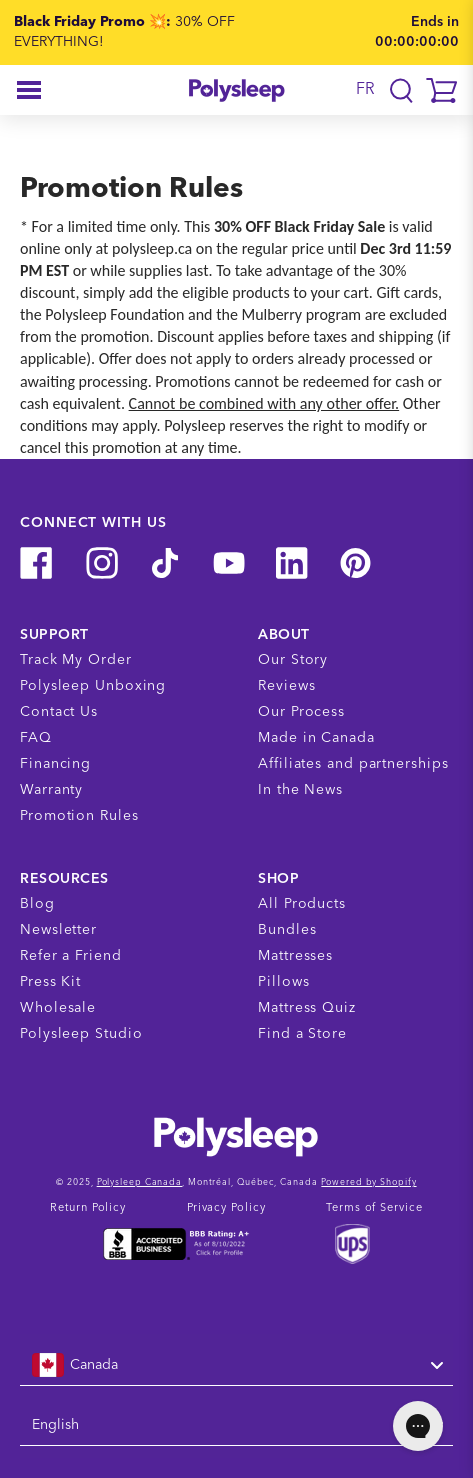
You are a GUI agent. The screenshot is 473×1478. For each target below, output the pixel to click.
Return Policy (88, 1208)
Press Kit (50, 982)
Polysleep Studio (81, 1034)
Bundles (287, 930)
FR (365, 90)
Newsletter (58, 930)
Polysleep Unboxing (93, 686)
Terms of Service (374, 1208)
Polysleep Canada (139, 1182)
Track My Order (76, 660)
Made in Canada (316, 738)
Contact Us (59, 712)
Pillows (283, 982)
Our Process (301, 712)
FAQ (36, 738)
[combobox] (236, 1366)
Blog (37, 904)
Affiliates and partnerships (353, 764)
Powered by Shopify (368, 1182)
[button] (29, 90)
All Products (302, 904)
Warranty (51, 790)
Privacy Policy (226, 1208)
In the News (300, 790)
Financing (55, 764)
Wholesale (58, 1008)
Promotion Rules (79, 816)
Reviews (286, 686)
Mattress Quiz (307, 1008)
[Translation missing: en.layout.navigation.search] (401, 90)
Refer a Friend (71, 956)
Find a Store (302, 1034)
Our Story (293, 660)
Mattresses (295, 956)
